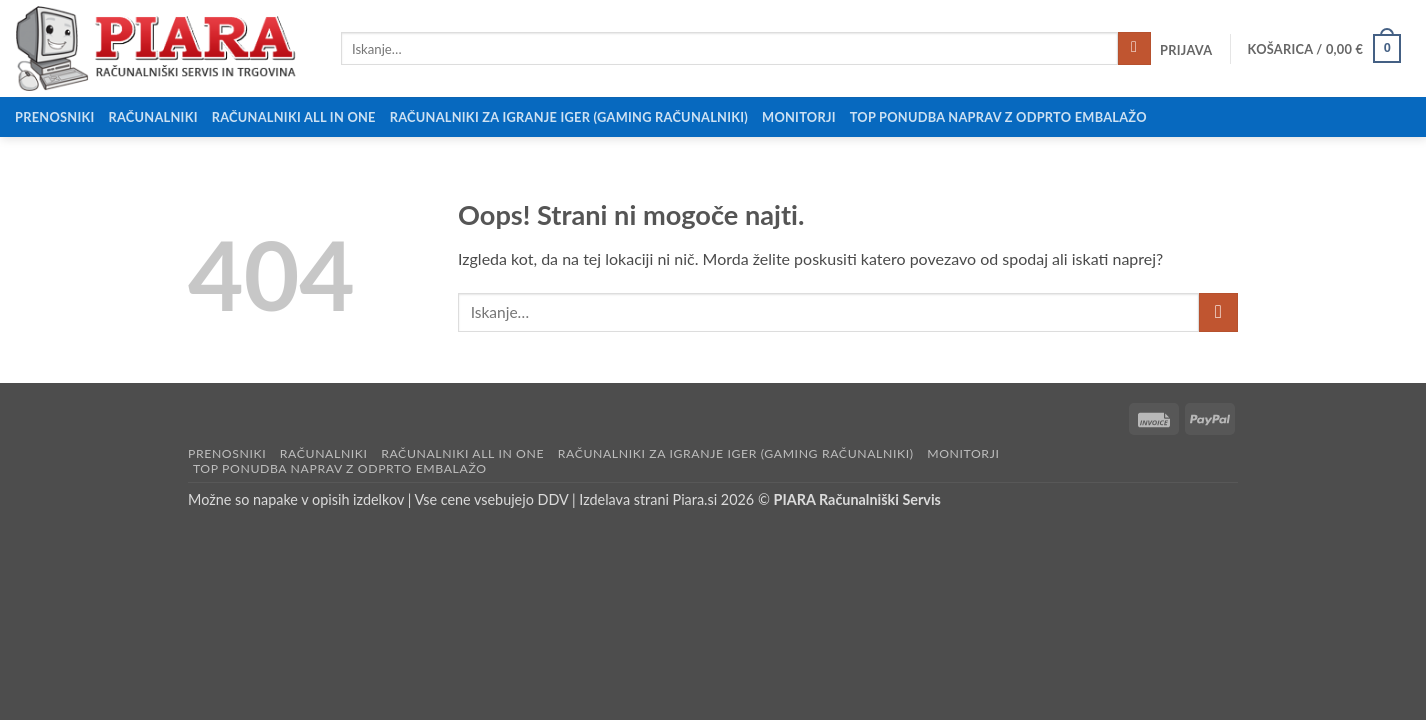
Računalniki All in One (294, 117)
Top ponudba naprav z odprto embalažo (998, 117)
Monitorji (799, 117)
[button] (1186, 50)
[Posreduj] (1134, 49)
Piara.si (695, 499)
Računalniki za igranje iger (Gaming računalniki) (569, 117)
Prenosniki (55, 117)
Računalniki (153, 117)
